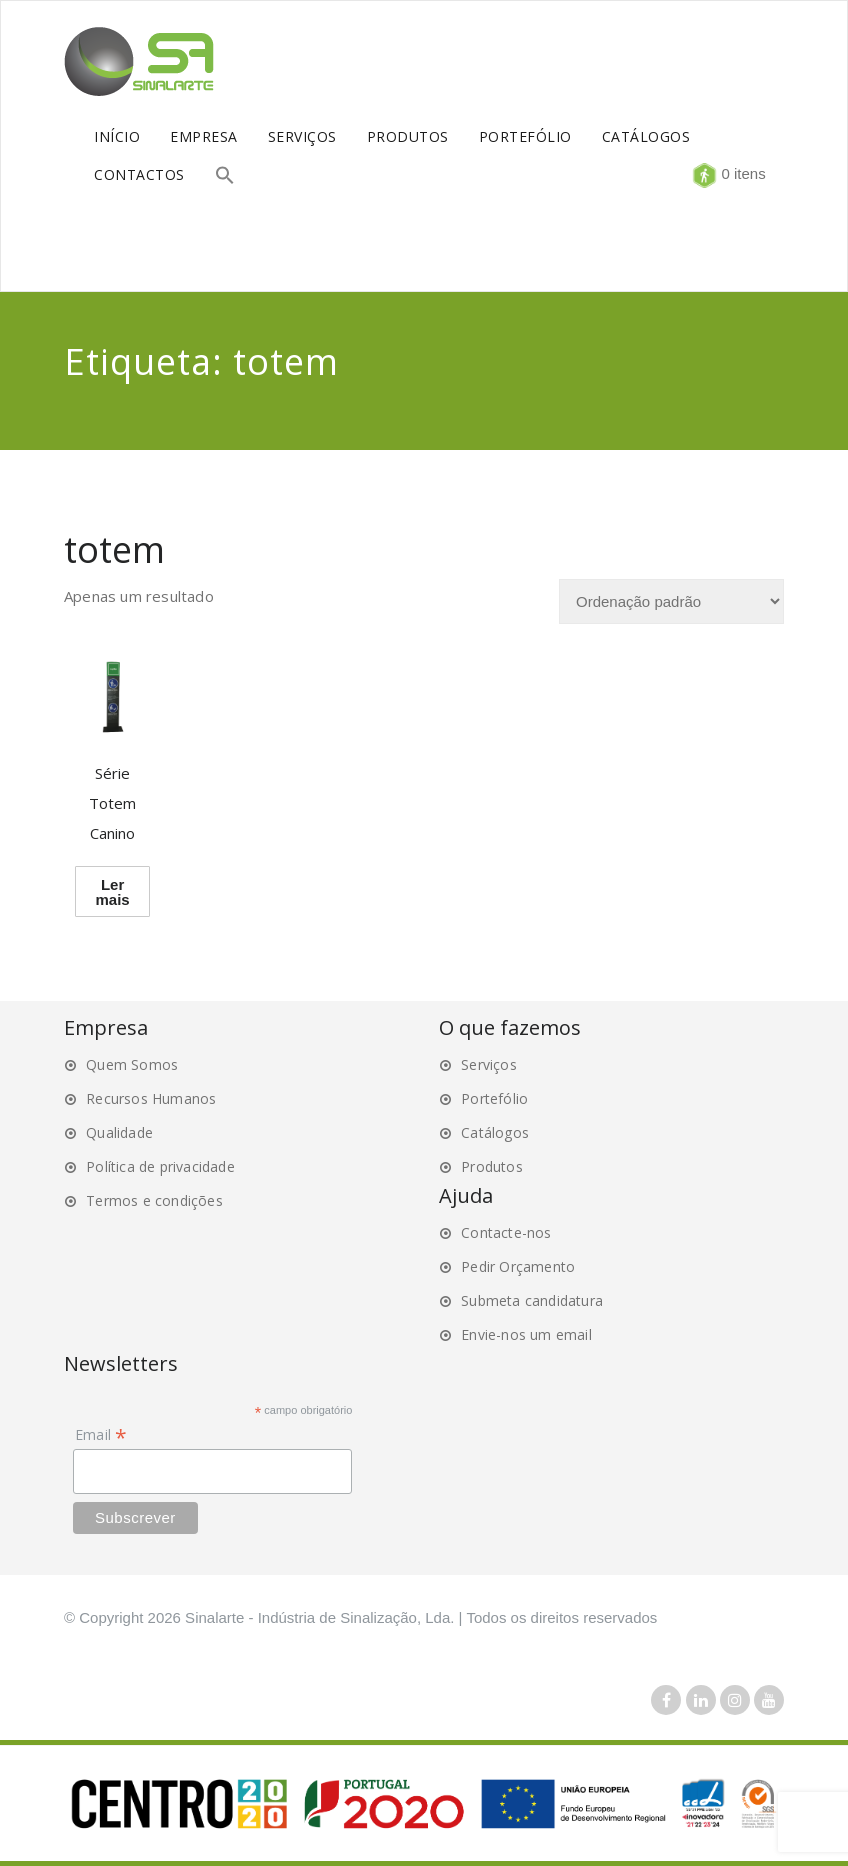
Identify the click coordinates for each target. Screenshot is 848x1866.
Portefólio (494, 1098)
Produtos (492, 1166)
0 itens (741, 173)
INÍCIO (117, 136)
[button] (225, 177)
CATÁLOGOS (646, 136)
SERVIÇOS (302, 136)
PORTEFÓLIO (525, 136)
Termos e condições (154, 1200)
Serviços (489, 1064)
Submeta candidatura (532, 1300)
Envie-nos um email (526, 1334)
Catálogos (495, 1132)
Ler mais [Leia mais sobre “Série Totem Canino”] (112, 892)
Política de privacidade (160, 1166)
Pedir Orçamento (518, 1266)
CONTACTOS (139, 174)
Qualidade (119, 1132)
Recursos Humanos (151, 1098)
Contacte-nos (506, 1232)
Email (101, 1434)
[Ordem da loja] (671, 601)
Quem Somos (132, 1064)
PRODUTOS (408, 136)
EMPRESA (204, 136)
